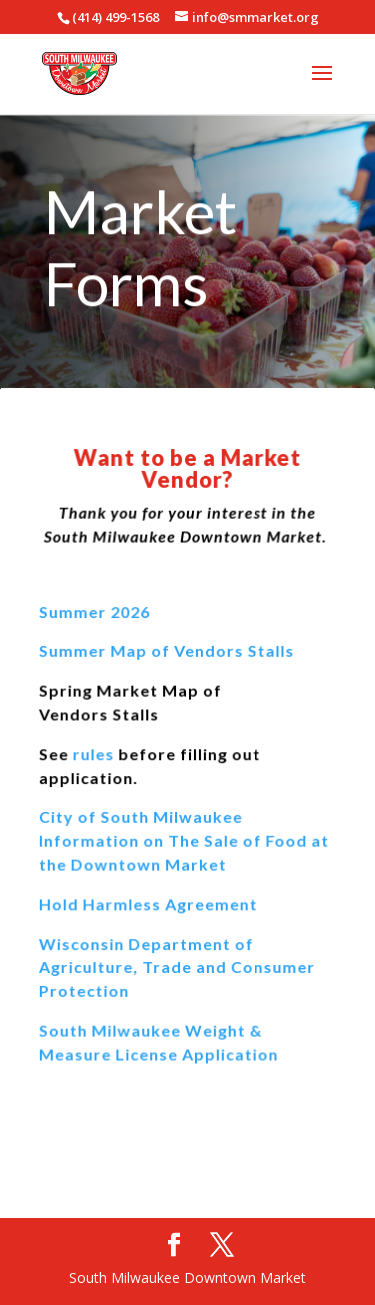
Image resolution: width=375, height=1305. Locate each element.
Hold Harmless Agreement (148, 902)
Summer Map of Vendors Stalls (166, 652)
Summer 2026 (95, 612)
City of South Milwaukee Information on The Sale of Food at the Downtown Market (184, 840)
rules (93, 754)
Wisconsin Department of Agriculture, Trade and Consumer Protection (177, 966)
